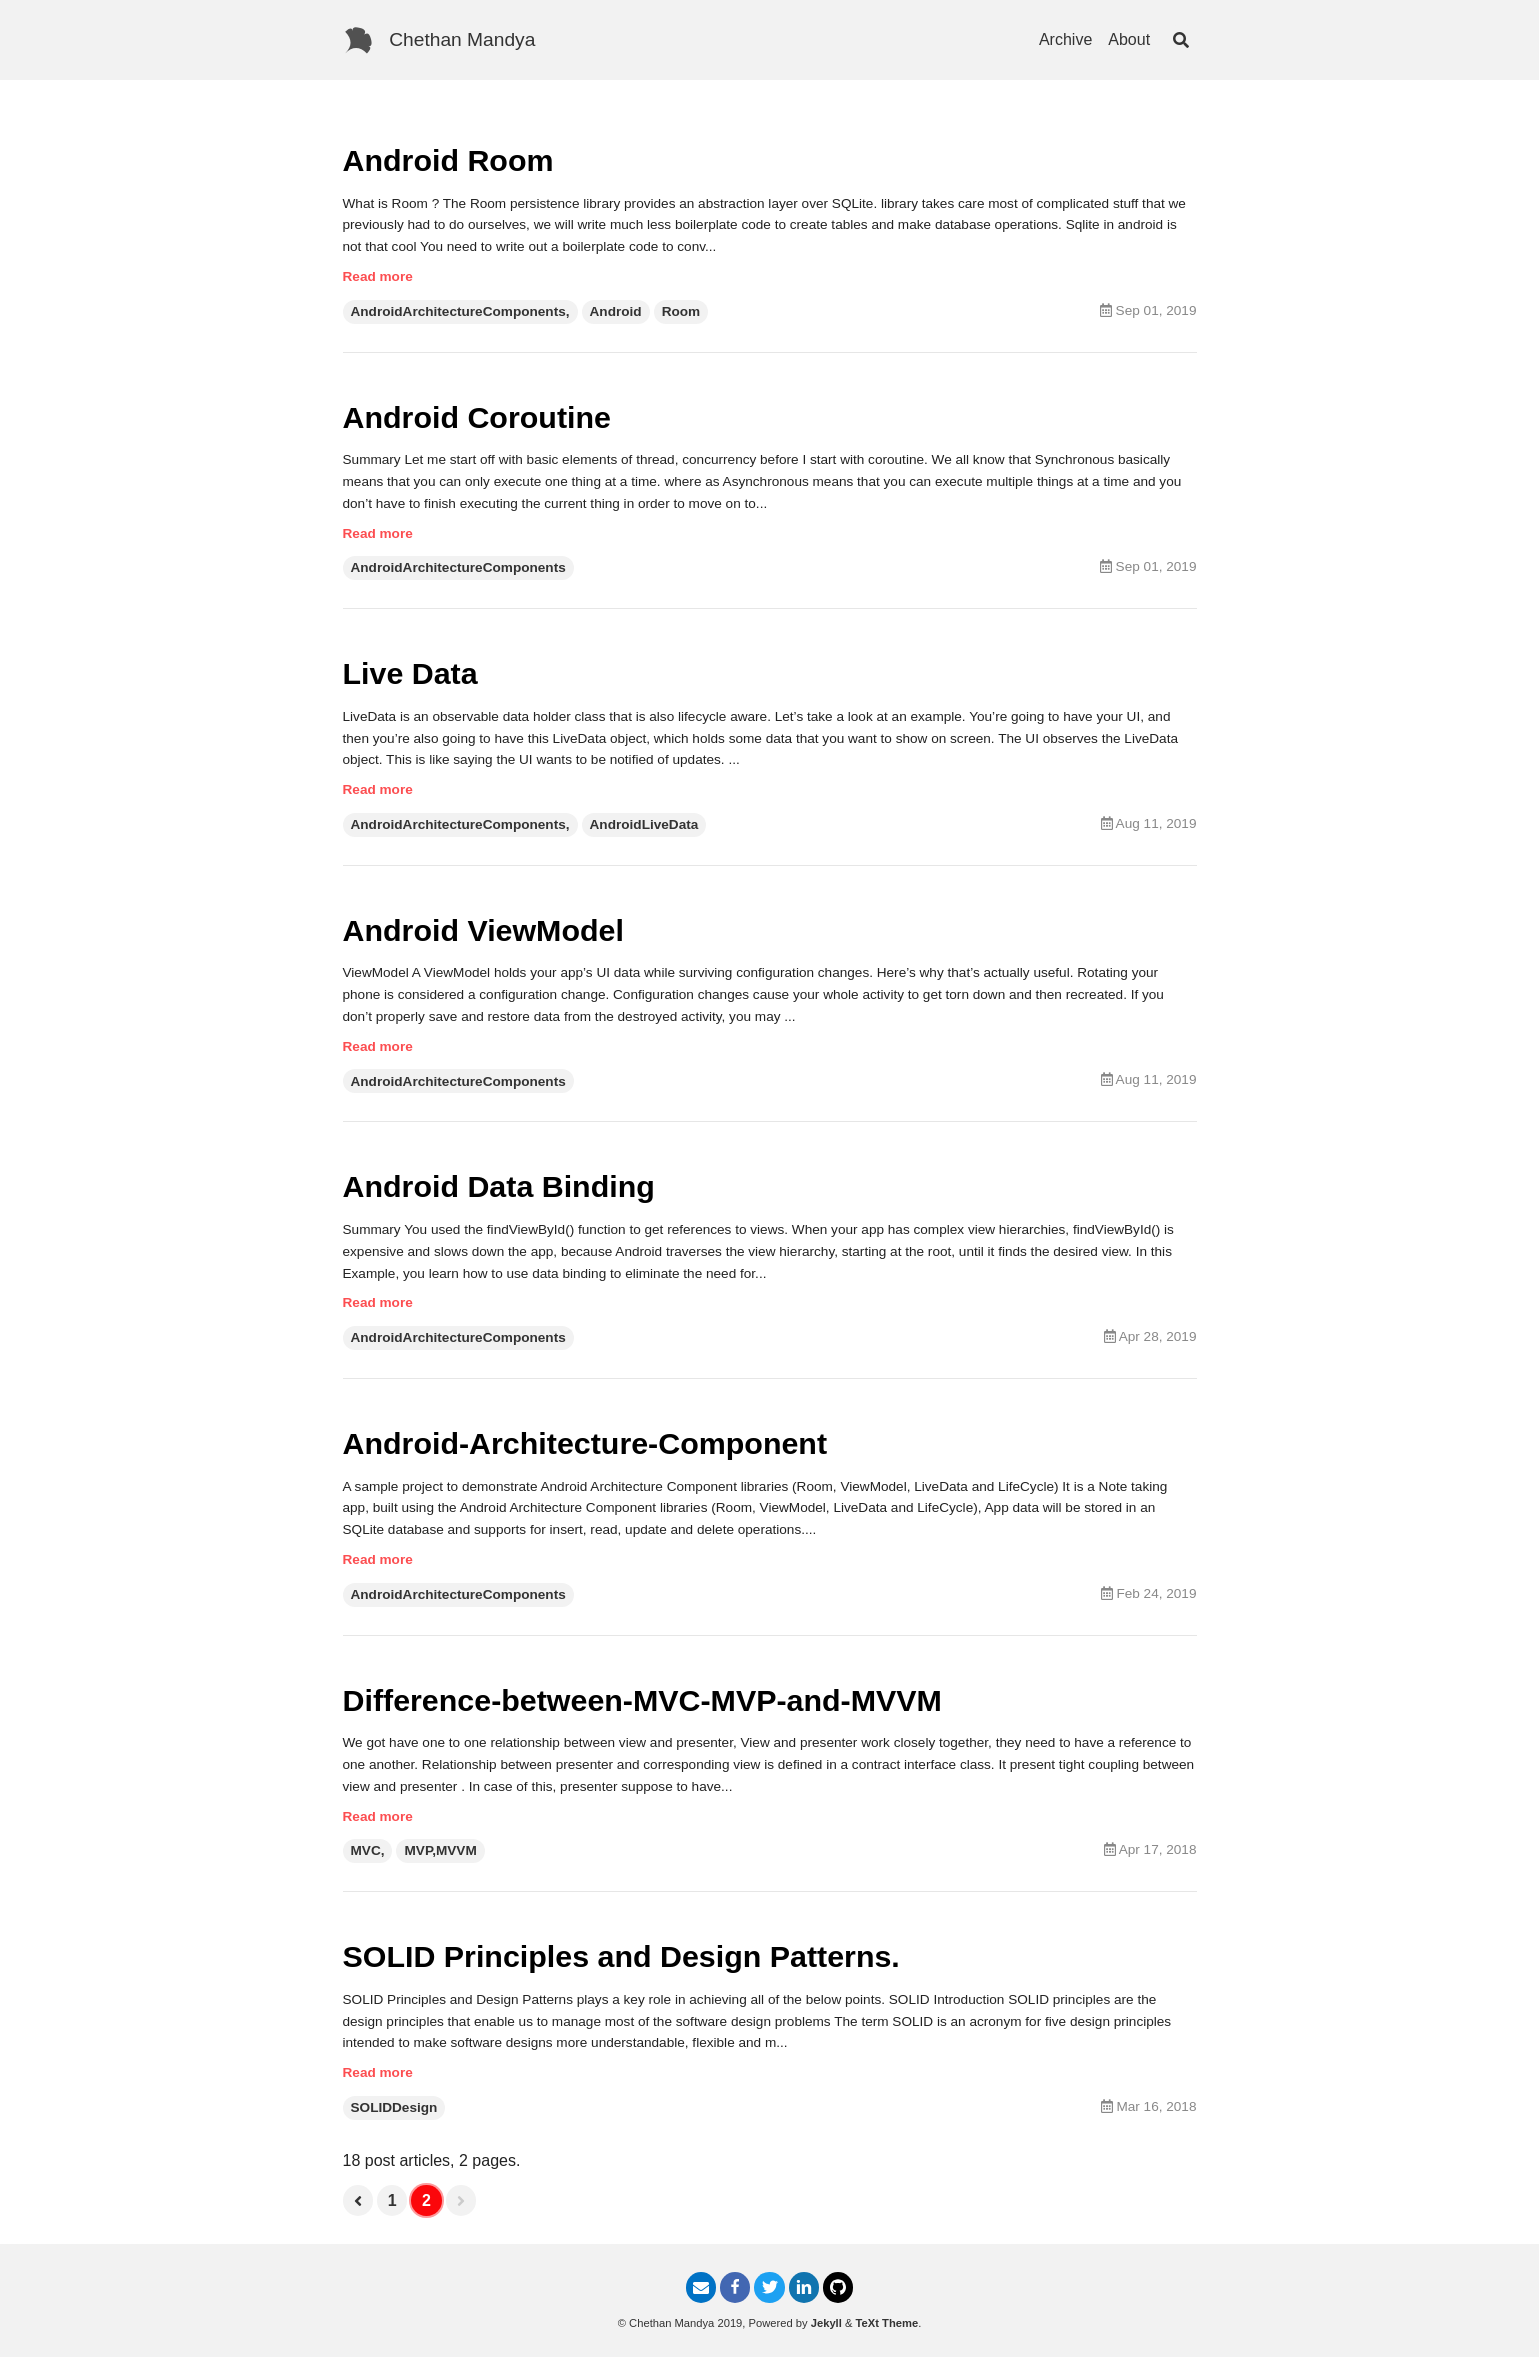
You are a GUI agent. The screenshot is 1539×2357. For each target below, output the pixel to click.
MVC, (368, 1850)
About (1129, 39)
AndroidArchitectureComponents (458, 567)
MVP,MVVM (440, 1850)
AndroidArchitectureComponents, (460, 311)
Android (616, 311)
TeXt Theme (887, 2323)
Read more (378, 276)
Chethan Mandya (462, 39)
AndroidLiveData (644, 824)
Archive (1065, 39)
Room (681, 311)
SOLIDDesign (394, 2107)
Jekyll (826, 2323)
